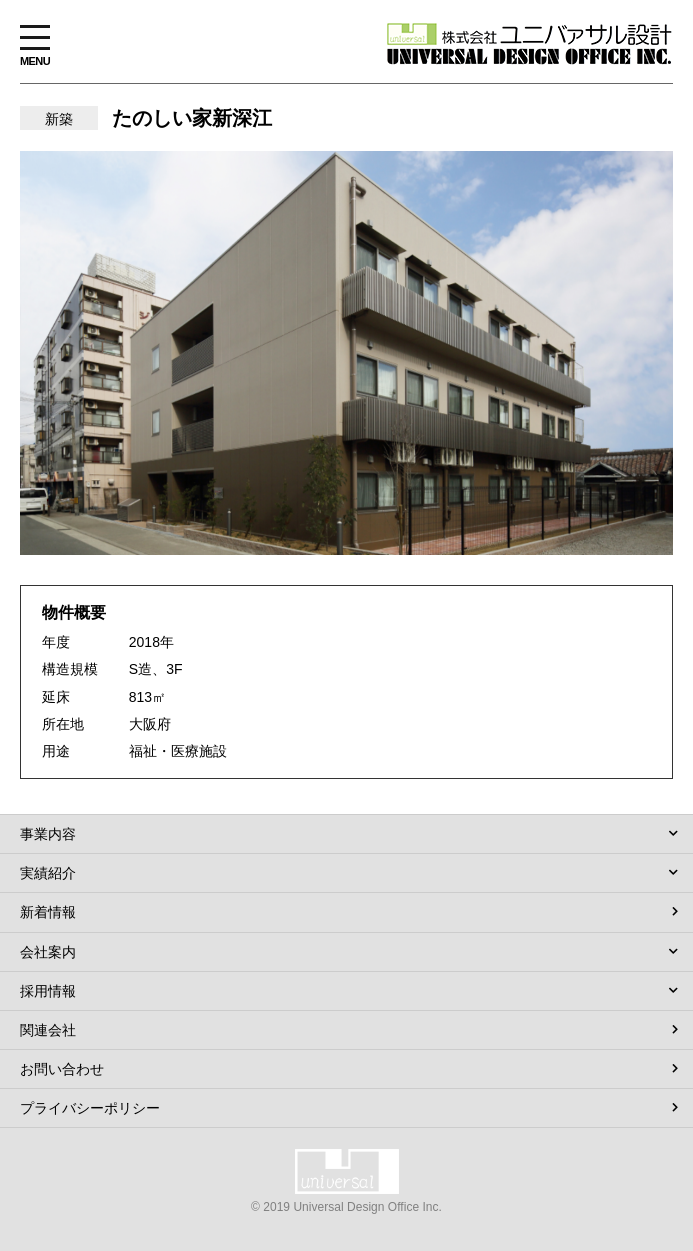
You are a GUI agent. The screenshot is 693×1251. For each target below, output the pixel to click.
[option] (346, 353)
